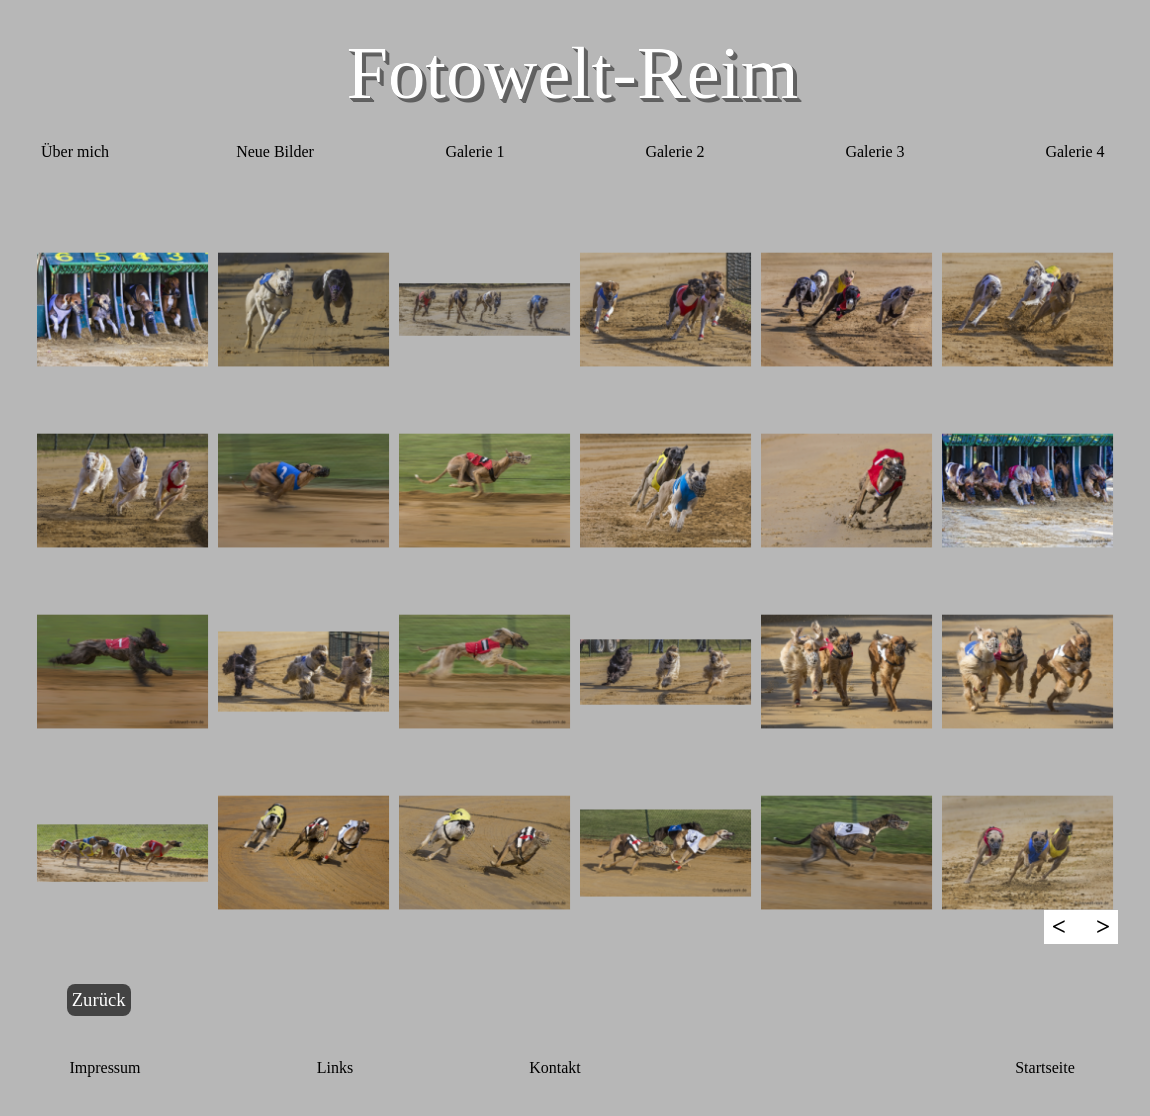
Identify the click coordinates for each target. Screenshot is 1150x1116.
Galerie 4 (1074, 151)
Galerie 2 (674, 151)
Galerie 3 (874, 151)
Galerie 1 (474, 151)
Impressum (104, 1067)
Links (335, 1067)
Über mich (75, 151)
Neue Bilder (275, 151)
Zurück (99, 999)
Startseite (1045, 1067)
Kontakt (555, 1067)
